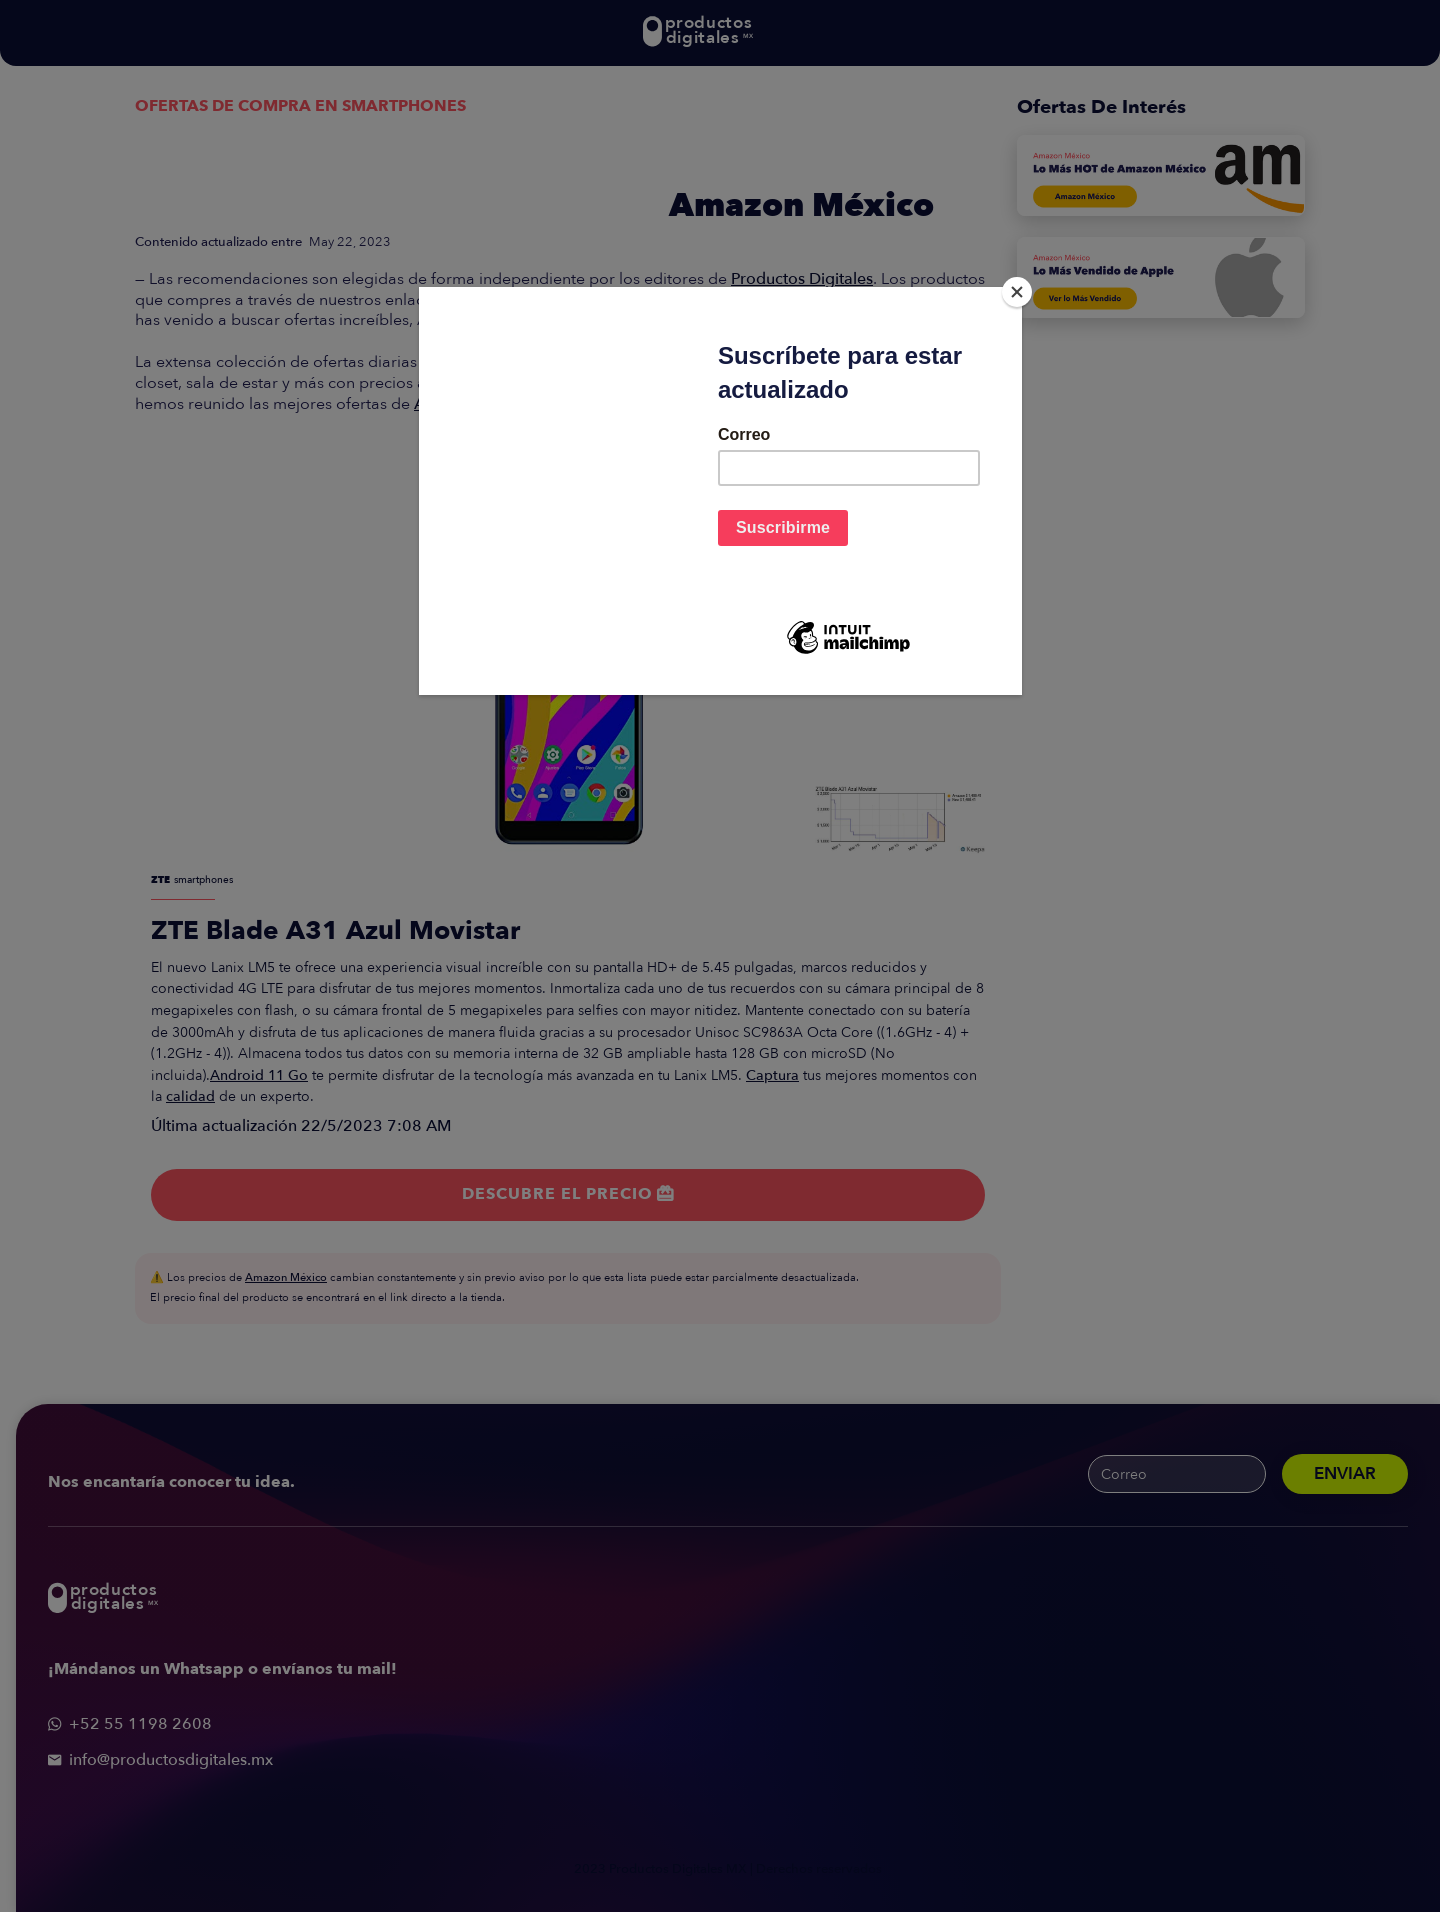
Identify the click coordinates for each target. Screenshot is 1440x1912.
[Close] (1017, 292)
